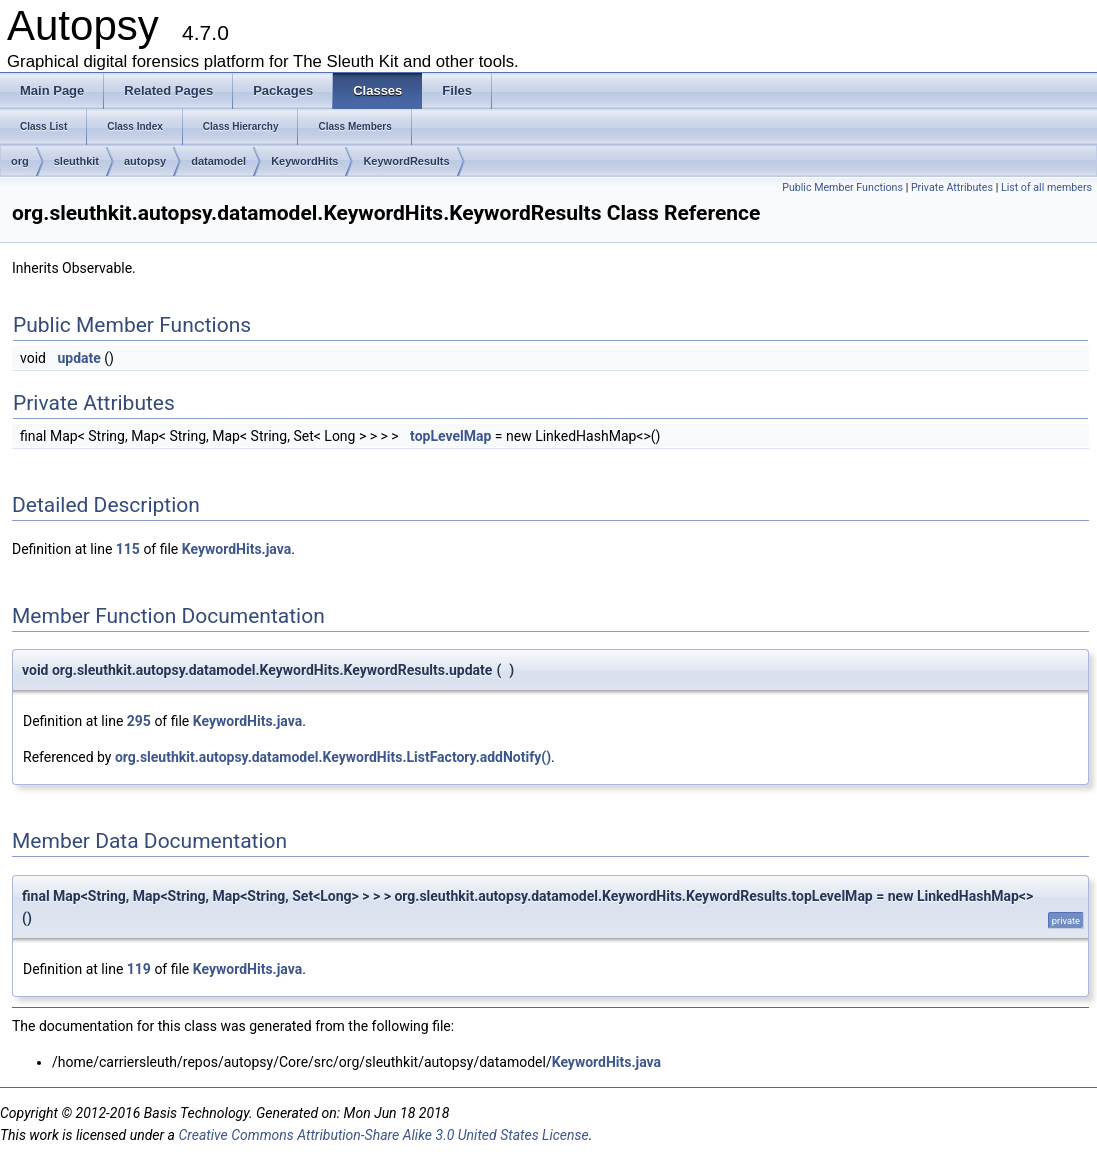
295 (139, 721)
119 (139, 969)
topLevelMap (450, 436)
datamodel (218, 161)
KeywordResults (406, 161)
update (78, 358)
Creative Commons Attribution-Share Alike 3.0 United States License (383, 1135)
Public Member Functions (842, 187)
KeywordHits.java (236, 549)
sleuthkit (76, 161)
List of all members (1046, 187)
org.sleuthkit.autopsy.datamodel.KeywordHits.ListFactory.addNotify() (333, 757)
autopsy (145, 161)
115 (128, 549)
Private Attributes (952, 187)
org (20, 161)
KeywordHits (304, 161)
